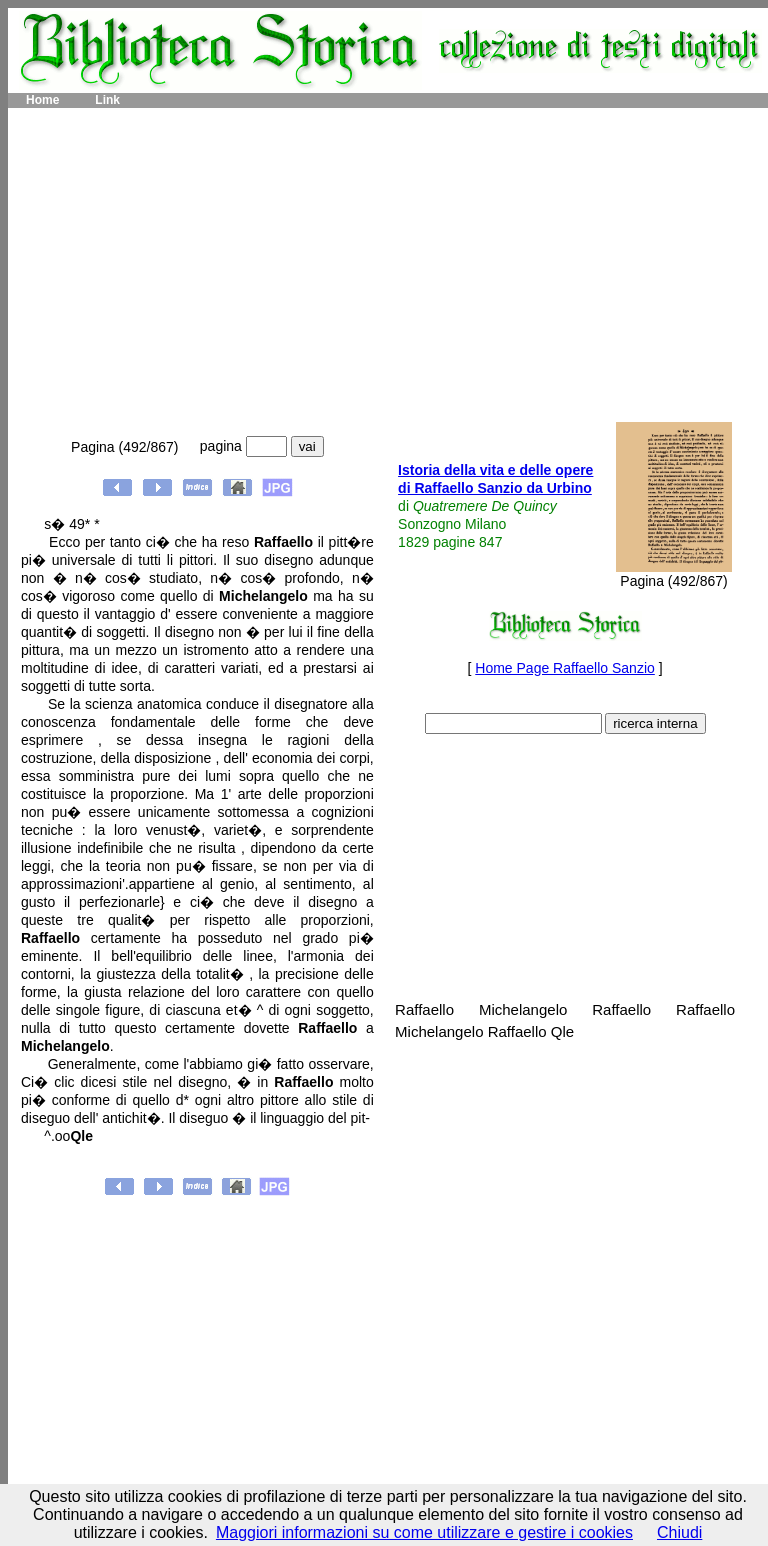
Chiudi (679, 1532)
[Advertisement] (388, 266)
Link (107, 100)
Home (42, 100)
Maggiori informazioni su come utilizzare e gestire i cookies (424, 1532)
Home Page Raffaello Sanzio (565, 668)
